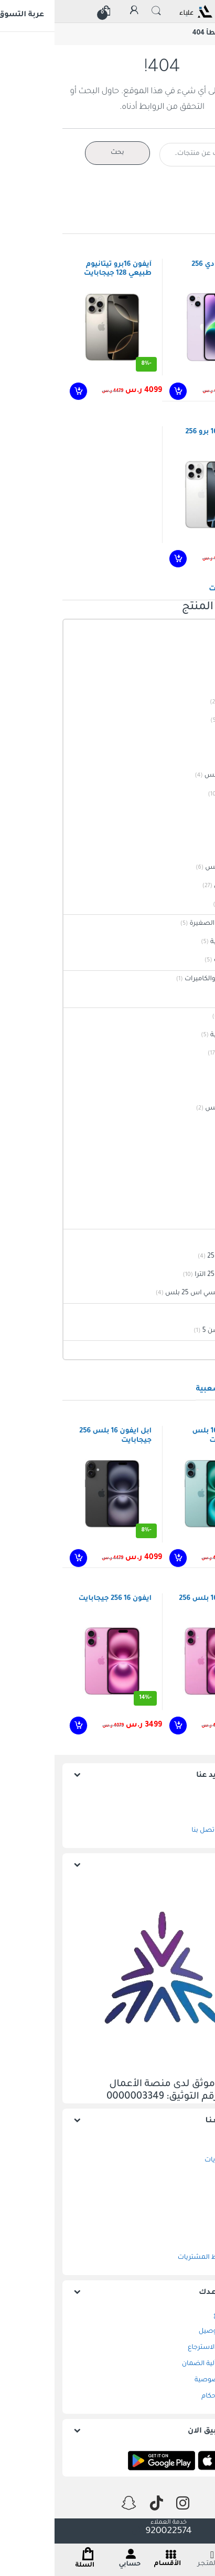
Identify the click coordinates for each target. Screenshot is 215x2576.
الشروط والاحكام (172, 2396)
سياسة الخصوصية (168, 2380)
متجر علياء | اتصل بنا (167, 1830)
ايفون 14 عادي (185, 720)
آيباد (200, 647)
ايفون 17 (194, 812)
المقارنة (185, 2193)
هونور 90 (193, 1145)
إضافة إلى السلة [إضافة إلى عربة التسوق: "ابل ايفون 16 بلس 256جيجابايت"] (122, 1558)
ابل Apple (192, 628)
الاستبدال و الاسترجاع (165, 2347)
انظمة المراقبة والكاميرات (168, 979)
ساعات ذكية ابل (182, 886)
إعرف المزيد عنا (169, 1776)
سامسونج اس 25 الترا (173, 1275)
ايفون (198, 665)
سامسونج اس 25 (179, 1256)
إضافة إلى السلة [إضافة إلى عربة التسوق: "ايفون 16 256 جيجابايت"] (23, 1725)
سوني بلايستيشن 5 (176, 1331)
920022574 (107, 2531)
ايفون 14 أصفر (185, 702)
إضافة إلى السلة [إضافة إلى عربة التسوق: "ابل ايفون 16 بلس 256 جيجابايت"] (23, 1558)
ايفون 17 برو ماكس (178, 867)
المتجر (188, 2144)
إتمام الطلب (179, 2209)
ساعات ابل (190, 1182)
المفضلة (184, 2176)
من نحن (185, 1798)
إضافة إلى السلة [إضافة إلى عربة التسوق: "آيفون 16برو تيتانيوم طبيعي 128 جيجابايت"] (23, 391)
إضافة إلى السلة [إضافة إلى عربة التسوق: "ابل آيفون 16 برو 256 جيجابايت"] (122, 559)
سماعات (193, 1200)
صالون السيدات (182, 960)
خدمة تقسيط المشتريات (160, 2257)
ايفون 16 (193, 739)
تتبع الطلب (180, 2225)
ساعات (195, 1164)
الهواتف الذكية (185, 1053)
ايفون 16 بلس (185, 794)
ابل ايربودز (191, 1219)
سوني (197, 1312)
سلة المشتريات (173, 2160)
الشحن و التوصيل (170, 2331)
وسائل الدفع (178, 2315)
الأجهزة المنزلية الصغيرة (170, 923)
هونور (198, 1127)
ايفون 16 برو (188, 757)
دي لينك (194, 997)
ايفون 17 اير (190, 831)
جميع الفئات (188, 1017)
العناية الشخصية (181, 942)
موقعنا (186, 1814)
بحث (63, 152)
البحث (102, 11)
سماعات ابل (187, 905)
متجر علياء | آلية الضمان (162, 2364)
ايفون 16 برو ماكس (178, 775)
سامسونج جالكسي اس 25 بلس (158, 1293)
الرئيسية (193, 33)
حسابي (186, 2241)
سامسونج (190, 1238)
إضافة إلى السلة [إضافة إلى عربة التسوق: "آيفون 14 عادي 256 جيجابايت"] (122, 391)
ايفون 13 (194, 684)
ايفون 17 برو (189, 849)
